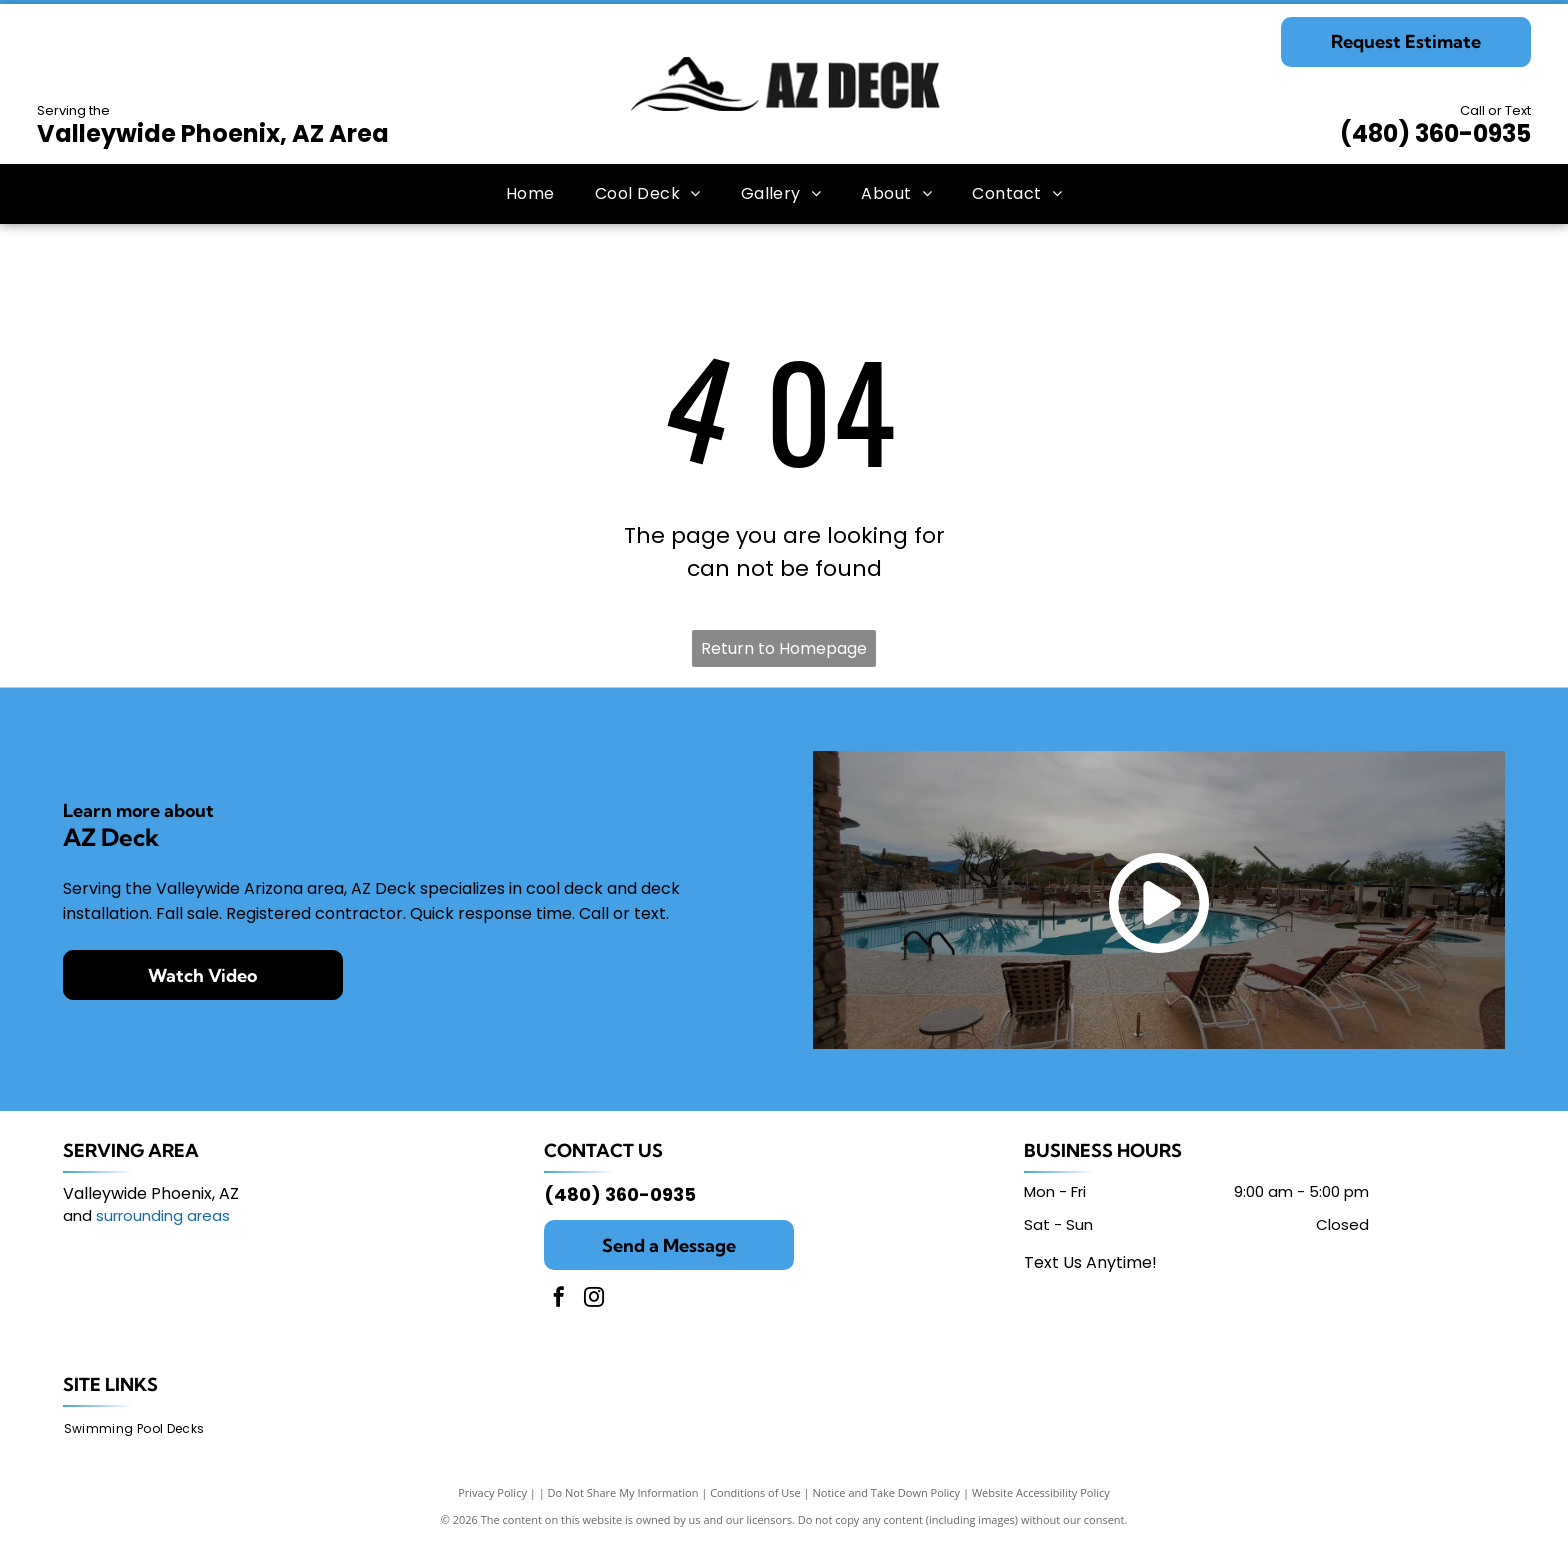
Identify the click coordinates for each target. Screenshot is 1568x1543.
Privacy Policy (492, 1492)
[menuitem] (530, 194)
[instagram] (594, 1299)
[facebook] (559, 1299)
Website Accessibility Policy (1041, 1492)
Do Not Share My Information (623, 1492)
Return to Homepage (784, 648)
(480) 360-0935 (1435, 133)
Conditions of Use (755, 1492)
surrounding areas (163, 1215)
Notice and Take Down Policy (887, 1492)
